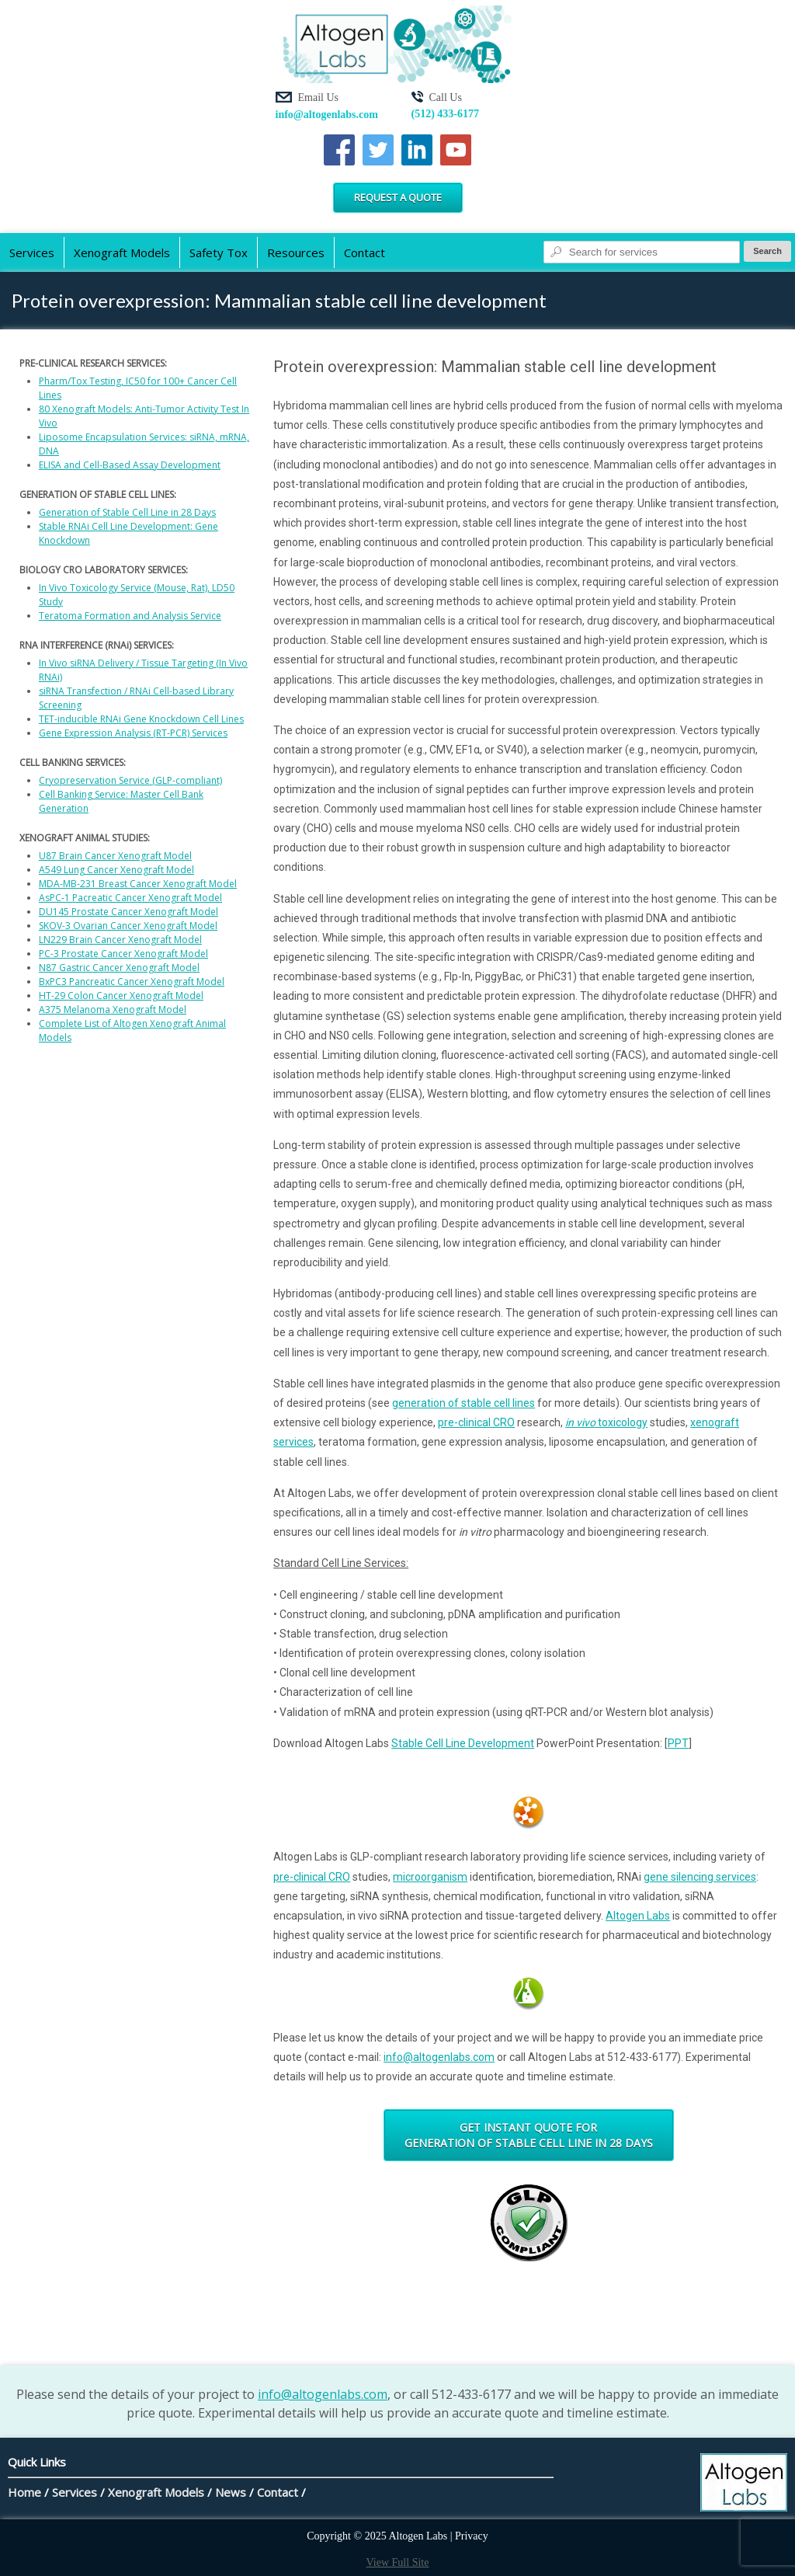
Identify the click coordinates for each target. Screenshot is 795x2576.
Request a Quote (398, 197)
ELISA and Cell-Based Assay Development (129, 465)
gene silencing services (700, 1877)
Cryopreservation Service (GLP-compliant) (130, 780)
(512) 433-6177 (445, 114)
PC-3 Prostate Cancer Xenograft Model (123, 953)
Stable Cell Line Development (462, 1743)
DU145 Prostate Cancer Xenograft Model (128, 911)
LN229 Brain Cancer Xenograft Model (120, 939)
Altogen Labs (638, 1915)
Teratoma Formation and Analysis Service (130, 615)
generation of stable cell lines (463, 1403)
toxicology (606, 1422)
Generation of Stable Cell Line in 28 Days (127, 512)
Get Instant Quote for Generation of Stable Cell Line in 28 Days (528, 2135)
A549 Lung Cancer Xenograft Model (116, 869)
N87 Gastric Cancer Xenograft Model (119, 967)
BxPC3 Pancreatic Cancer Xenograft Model (131, 981)
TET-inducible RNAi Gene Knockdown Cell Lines (141, 719)
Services (31, 252)
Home (24, 2492)
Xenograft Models (122, 252)
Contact (364, 252)
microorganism (430, 1877)
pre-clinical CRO (476, 1422)
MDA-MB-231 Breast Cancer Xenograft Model (138, 883)
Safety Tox (218, 252)
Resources (296, 252)
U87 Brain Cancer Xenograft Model (115, 855)
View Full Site (397, 2562)
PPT (678, 1743)
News (230, 2492)
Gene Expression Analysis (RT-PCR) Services (133, 733)
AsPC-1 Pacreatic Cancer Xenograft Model (130, 897)
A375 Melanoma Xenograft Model (112, 1009)
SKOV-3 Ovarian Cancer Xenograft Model (128, 925)
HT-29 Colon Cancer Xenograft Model (121, 995)
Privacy (471, 2536)
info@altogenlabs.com (327, 114)
